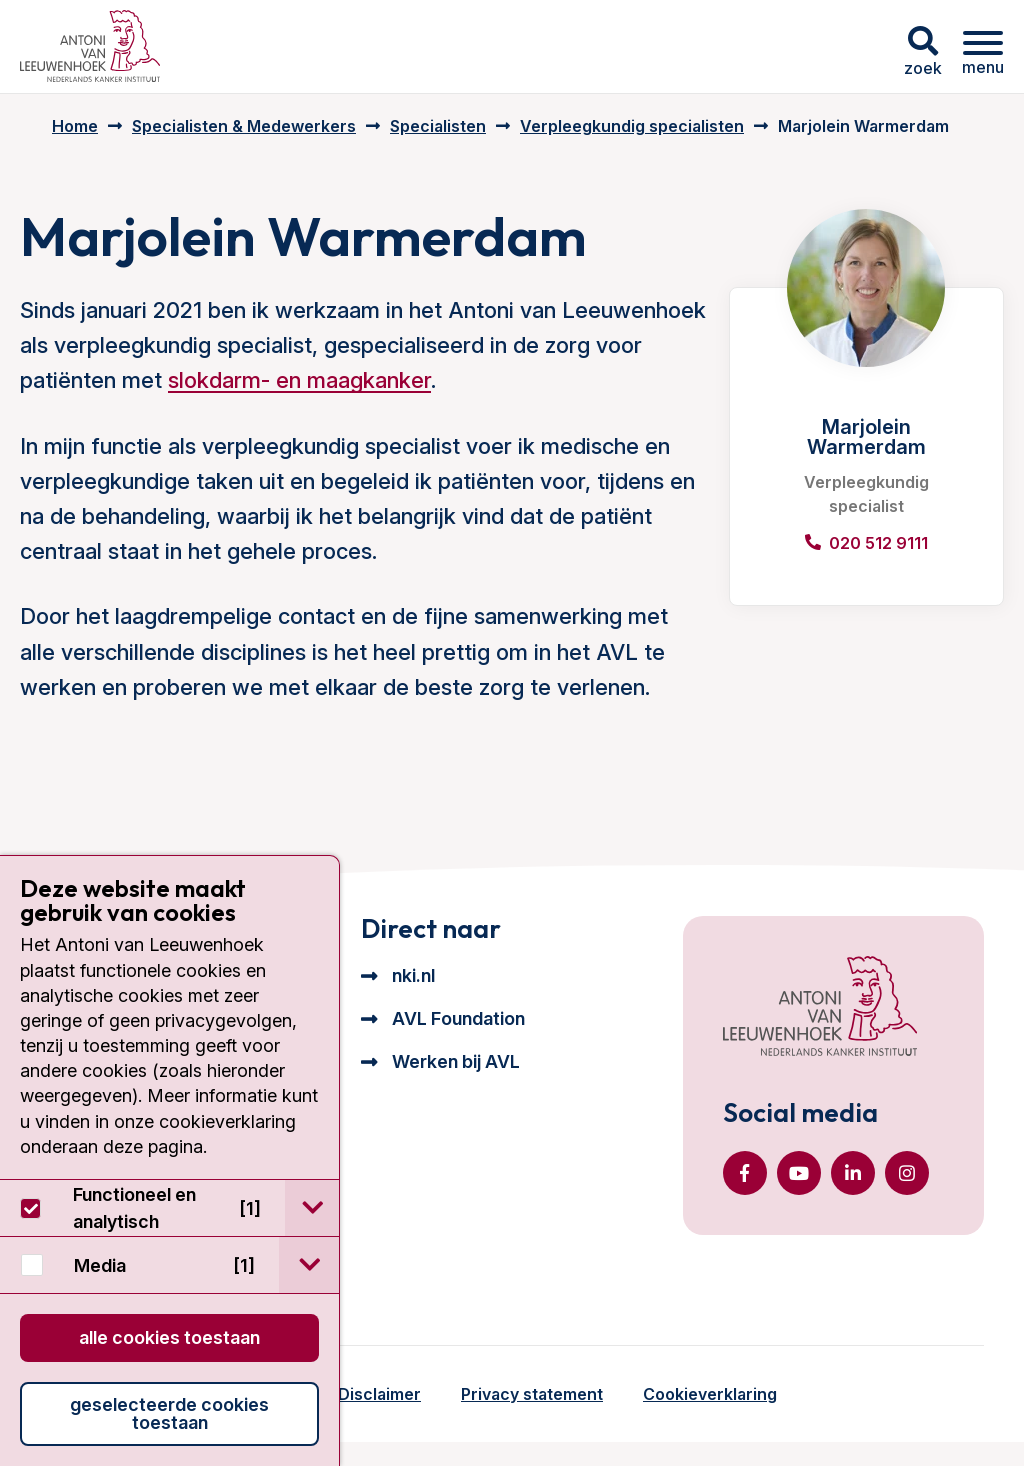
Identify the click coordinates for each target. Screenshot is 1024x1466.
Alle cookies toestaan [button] (169, 1337)
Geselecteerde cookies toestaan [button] (169, 1413)
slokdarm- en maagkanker (299, 380)
